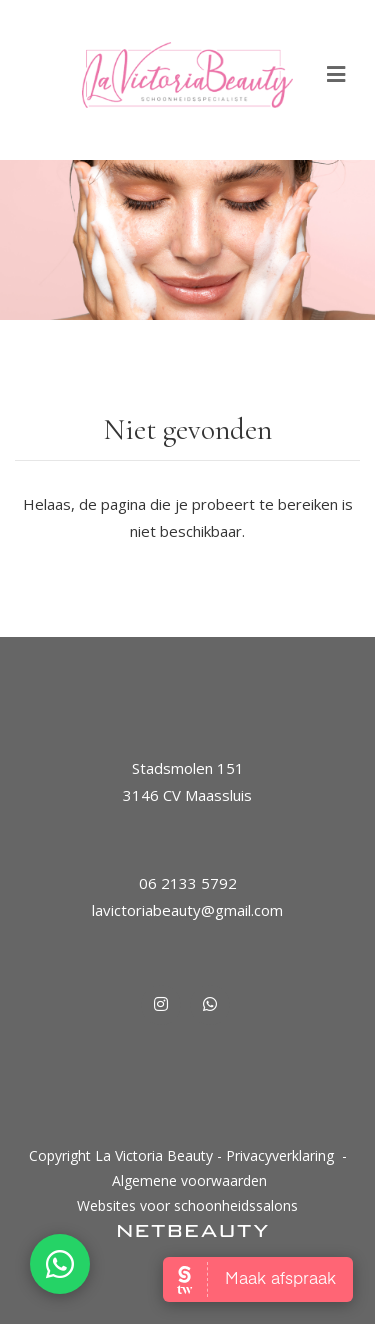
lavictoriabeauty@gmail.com (187, 910)
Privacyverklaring (280, 1155)
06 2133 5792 (188, 883)
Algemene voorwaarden (189, 1180)
